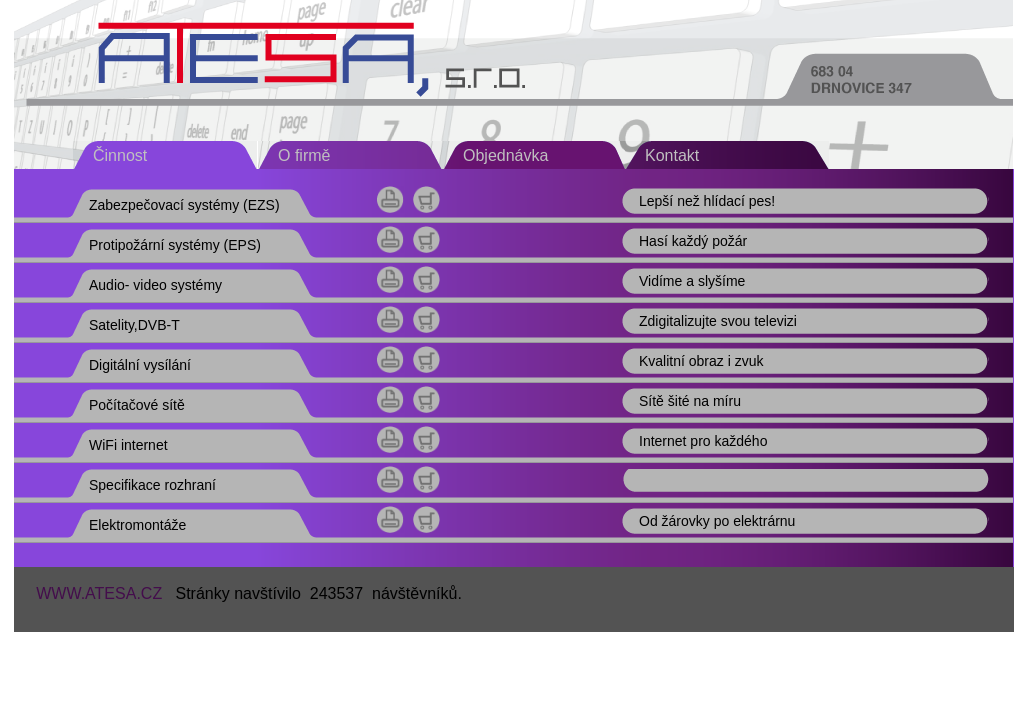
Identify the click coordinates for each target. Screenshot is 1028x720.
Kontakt (672, 155)
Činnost (120, 155)
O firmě (304, 155)
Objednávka (505, 155)
